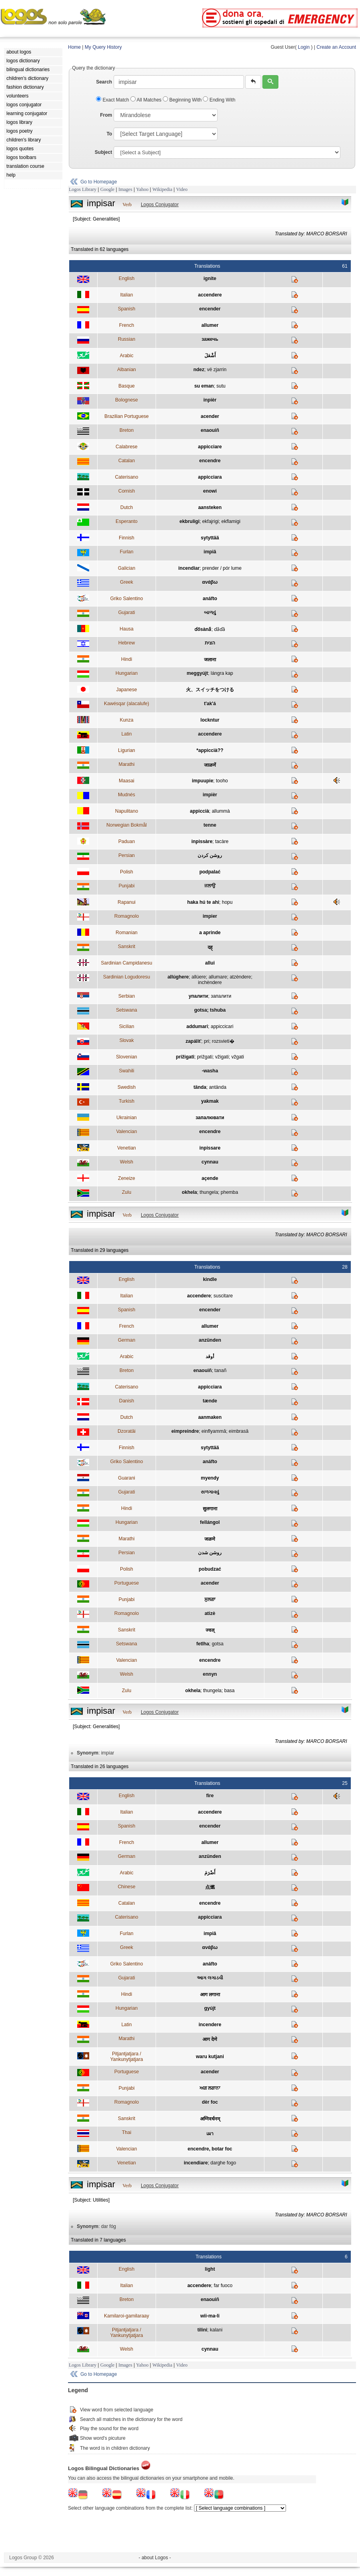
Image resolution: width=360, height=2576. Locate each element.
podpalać (209, 872)
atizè (209, 1613)
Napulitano (126, 811)
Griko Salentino (126, 598)
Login (304, 47)
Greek (126, 582)
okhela (189, 1192)
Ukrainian (126, 1117)
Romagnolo (126, 916)
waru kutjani (210, 2056)
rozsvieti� (223, 1041)
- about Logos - (155, 2557)
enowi (210, 491)
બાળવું (210, 612)
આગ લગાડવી (210, 1978)
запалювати (210, 1117)
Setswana (126, 1010)
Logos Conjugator (160, 204)
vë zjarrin (216, 369)
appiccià (199, 811)
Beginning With (183, 100)
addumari (197, 1026)
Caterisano (126, 477)
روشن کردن (210, 855)
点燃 (210, 1887)
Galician (126, 568)
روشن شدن (210, 1553)
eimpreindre (185, 1431)
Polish (126, 872)
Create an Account (336, 47)
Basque (126, 386)
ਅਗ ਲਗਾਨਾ (210, 2088)
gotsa (217, 1644)
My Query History (103, 47)
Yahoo (142, 189)
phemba (229, 1192)
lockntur (209, 720)
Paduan (126, 841)
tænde (210, 1401)
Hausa (127, 629)
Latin (126, 734)
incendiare (196, 2163)
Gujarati (126, 612)
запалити (221, 996)
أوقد (210, 1356)
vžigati (222, 1057)
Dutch (126, 507)
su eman (204, 386)
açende (210, 1178)
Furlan (126, 552)
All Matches (146, 100)
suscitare (223, 1296)
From (106, 115)
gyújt (210, 2008)
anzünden (210, 1340)
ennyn (210, 1674)
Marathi (126, 764)
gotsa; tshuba (210, 1010)
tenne (210, 825)
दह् (210, 947)
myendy (210, 1478)
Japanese (126, 689)
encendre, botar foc (210, 2149)
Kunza (126, 720)
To (109, 134)
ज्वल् (210, 1630)
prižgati (204, 1057)
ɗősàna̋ (202, 629)
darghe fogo (223, 2163)
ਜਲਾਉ (210, 886)
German (126, 1340)
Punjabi (126, 886)
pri (206, 1041)
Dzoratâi (127, 1431)
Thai (126, 2132)
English (126, 278)
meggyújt (197, 673)
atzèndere (240, 977)
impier (210, 916)
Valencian (126, 1131)
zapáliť (193, 1041)
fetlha (202, 1644)
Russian (126, 339)
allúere (199, 977)
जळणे (209, 1539)
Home (74, 47)
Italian (126, 295)
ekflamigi (230, 521)
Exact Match (113, 100)
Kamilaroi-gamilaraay (126, 2316)
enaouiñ (210, 430)
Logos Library (82, 189)
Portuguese (126, 1583)
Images (125, 189)
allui (210, 963)
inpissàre (201, 841)
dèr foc (210, 2102)
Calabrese (127, 447)
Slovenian (126, 1057)
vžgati (237, 1057)
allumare (217, 977)
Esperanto (127, 521)
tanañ (220, 1370)
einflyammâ (214, 1431)
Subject (103, 152)
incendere (209, 2024)
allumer (209, 325)
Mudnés (126, 795)
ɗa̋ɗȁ (219, 629)
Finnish (126, 538)
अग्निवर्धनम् (210, 2119)
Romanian (127, 932)
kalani (216, 2330)
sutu (221, 386)
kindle (210, 1279)
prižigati (185, 1057)
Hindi (126, 659)
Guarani (126, 1478)
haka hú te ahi (203, 902)
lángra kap (222, 673)
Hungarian (127, 673)
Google (107, 189)
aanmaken (210, 1417)
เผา (210, 2133)
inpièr (209, 400)
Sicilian (126, 1026)
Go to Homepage (98, 182)
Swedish (127, 1087)
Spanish (126, 309)
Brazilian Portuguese (126, 416)
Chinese (126, 1887)
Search (104, 82)
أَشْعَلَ (210, 355)
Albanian (126, 369)
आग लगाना (210, 1994)
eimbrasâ (238, 1431)
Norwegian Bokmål (126, 825)
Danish (126, 1401)
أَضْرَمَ (209, 1873)
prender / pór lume (222, 568)
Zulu (126, 1192)
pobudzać (210, 1569)
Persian (126, 855)
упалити (198, 996)
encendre (209, 460)
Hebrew (126, 643)
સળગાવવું (210, 1492)
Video (182, 189)
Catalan (126, 460)
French (126, 325)
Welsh (126, 1162)
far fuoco (223, 2285)
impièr (210, 795)
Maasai (126, 781)
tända (200, 1087)
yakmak (210, 1101)
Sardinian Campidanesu (126, 963)
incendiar (189, 568)
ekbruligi (190, 521)
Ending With (219, 100)
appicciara (210, 477)
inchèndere (210, 982)
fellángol (210, 1522)
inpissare (209, 1148)
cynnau (210, 1162)
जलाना (210, 659)
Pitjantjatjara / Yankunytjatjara (126, 2056)
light (210, 2269)
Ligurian (126, 750)
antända (217, 1087)
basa (229, 1690)
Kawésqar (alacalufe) (126, 703)
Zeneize (126, 1178)
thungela (209, 1192)
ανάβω (210, 582)
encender (209, 309)
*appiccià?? (209, 750)
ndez (198, 369)
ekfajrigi (210, 521)
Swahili (126, 1071)
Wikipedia (162, 189)
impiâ (210, 552)
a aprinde (209, 932)
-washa (210, 1071)
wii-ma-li (210, 2316)
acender (210, 416)
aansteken (210, 507)
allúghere (178, 977)
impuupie (202, 781)
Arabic (126, 355)
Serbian (126, 996)
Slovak (126, 1040)
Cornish (126, 491)
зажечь (210, 339)
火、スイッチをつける (210, 689)
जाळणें (210, 765)
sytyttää (210, 538)
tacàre (221, 841)
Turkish (126, 1101)
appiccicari (222, 1026)
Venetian (126, 1148)
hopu (227, 902)
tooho (222, 781)
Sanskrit (126, 946)
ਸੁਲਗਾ (209, 1599)
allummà (221, 811)
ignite (210, 278)
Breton (127, 430)
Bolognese (126, 400)
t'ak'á (210, 703)
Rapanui (127, 902)
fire (210, 1795)
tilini (202, 2330)
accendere (210, 295)
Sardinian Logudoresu (126, 977)
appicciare (210, 447)
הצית (210, 643)
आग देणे (209, 2039)
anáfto (210, 598)
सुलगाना (210, 1509)
